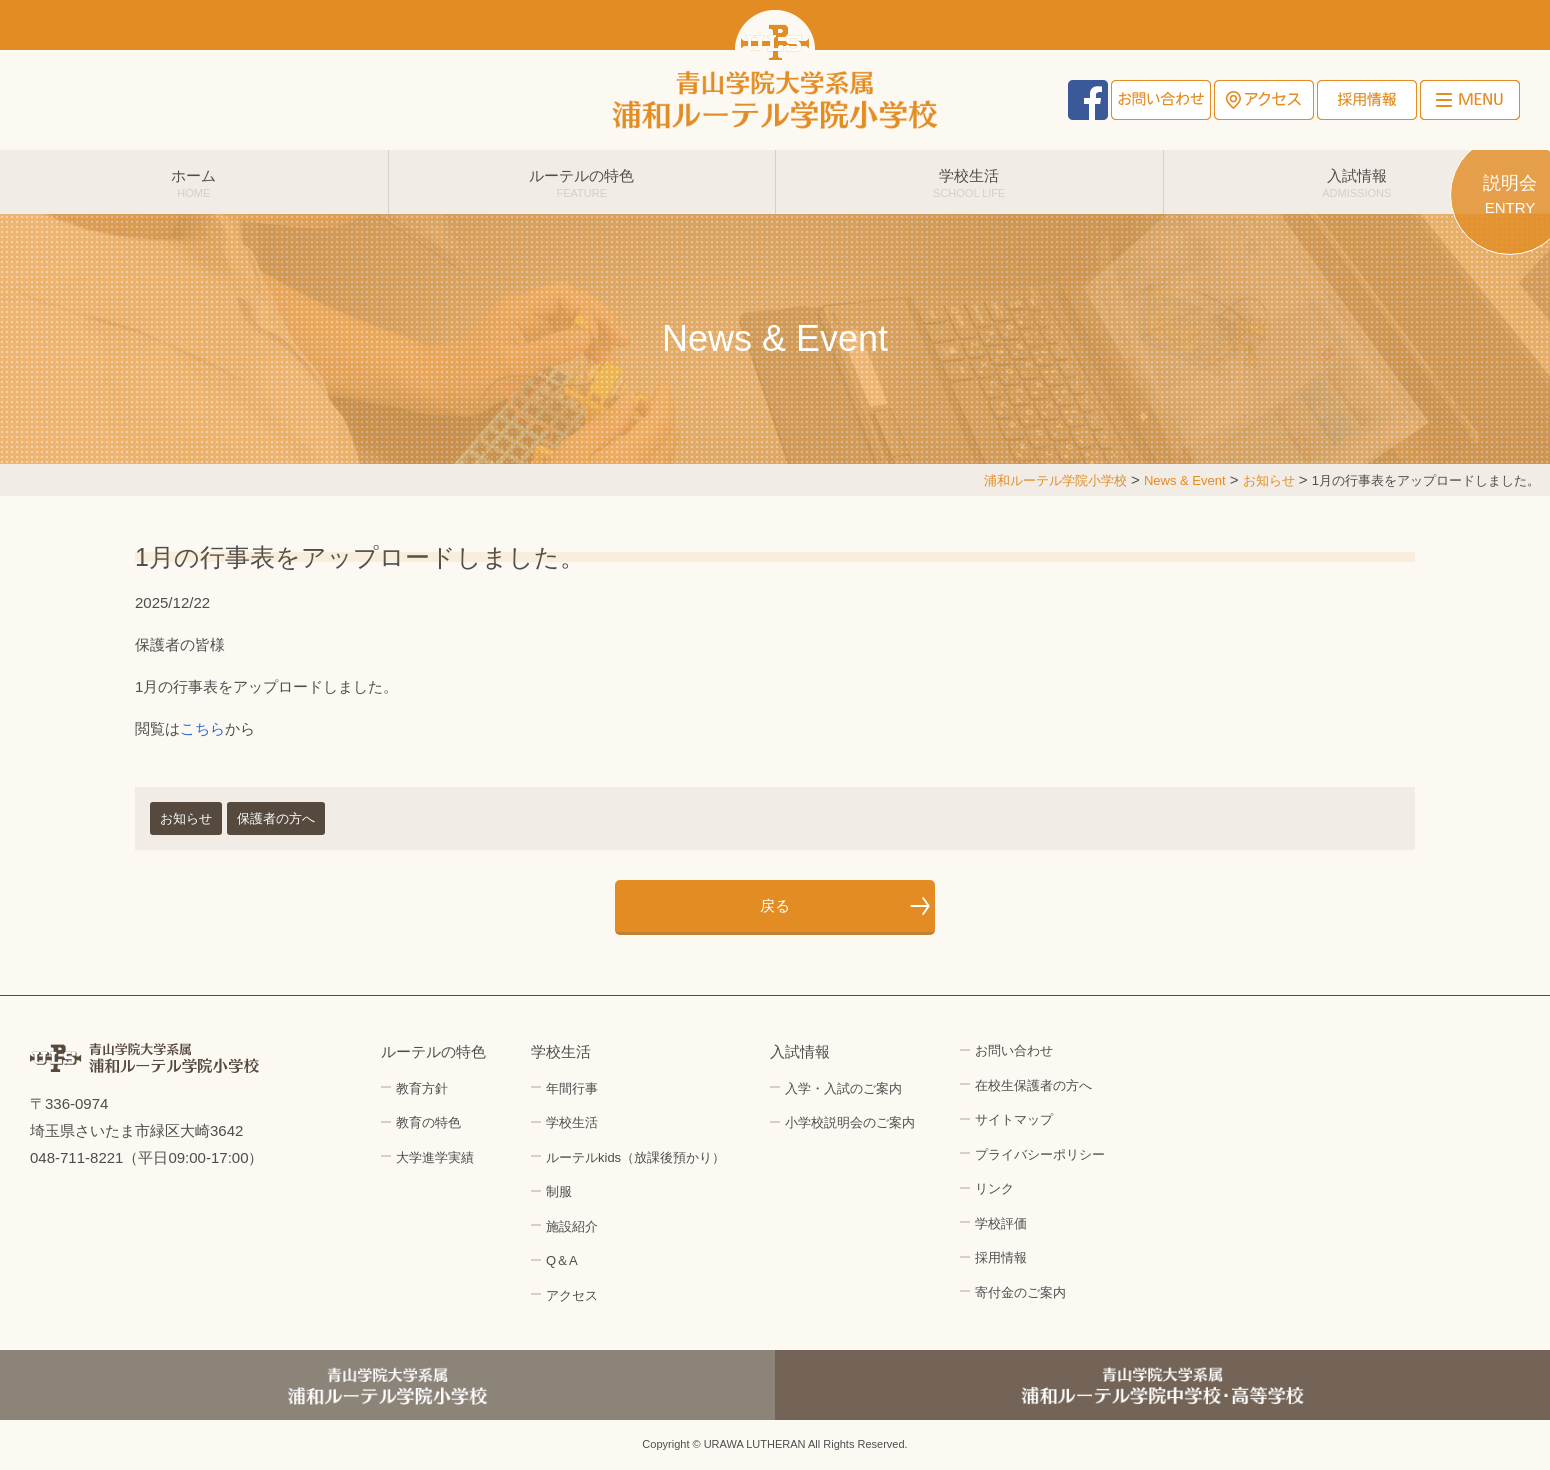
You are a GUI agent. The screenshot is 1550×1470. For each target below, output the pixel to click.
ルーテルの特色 (582, 183)
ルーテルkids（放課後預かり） (635, 1157)
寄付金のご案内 (1020, 1292)
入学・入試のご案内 (843, 1088)
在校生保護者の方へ (1033, 1085)
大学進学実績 (435, 1157)
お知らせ (186, 818)
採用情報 (1367, 100)
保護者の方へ (276, 818)
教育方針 (422, 1088)
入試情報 (1357, 183)
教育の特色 (428, 1122)
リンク (994, 1188)
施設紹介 (572, 1226)
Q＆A (562, 1260)
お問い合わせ (1161, 100)
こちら (202, 728)
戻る (775, 905)
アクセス (1264, 100)
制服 (559, 1191)
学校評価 (1001, 1223)
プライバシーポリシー (1040, 1154)
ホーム (194, 183)
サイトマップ (1014, 1119)
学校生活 (969, 183)
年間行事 (572, 1088)
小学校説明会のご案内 (850, 1122)
